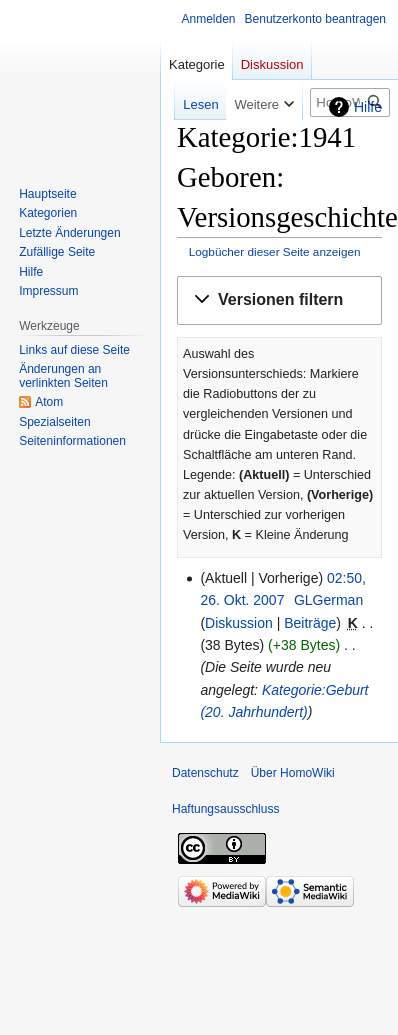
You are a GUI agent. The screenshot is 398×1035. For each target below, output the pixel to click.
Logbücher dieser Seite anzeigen (275, 251)
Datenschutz (205, 773)
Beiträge (310, 623)
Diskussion (239, 623)
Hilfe (368, 107)
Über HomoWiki (293, 773)
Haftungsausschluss (225, 809)
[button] (279, 300)
